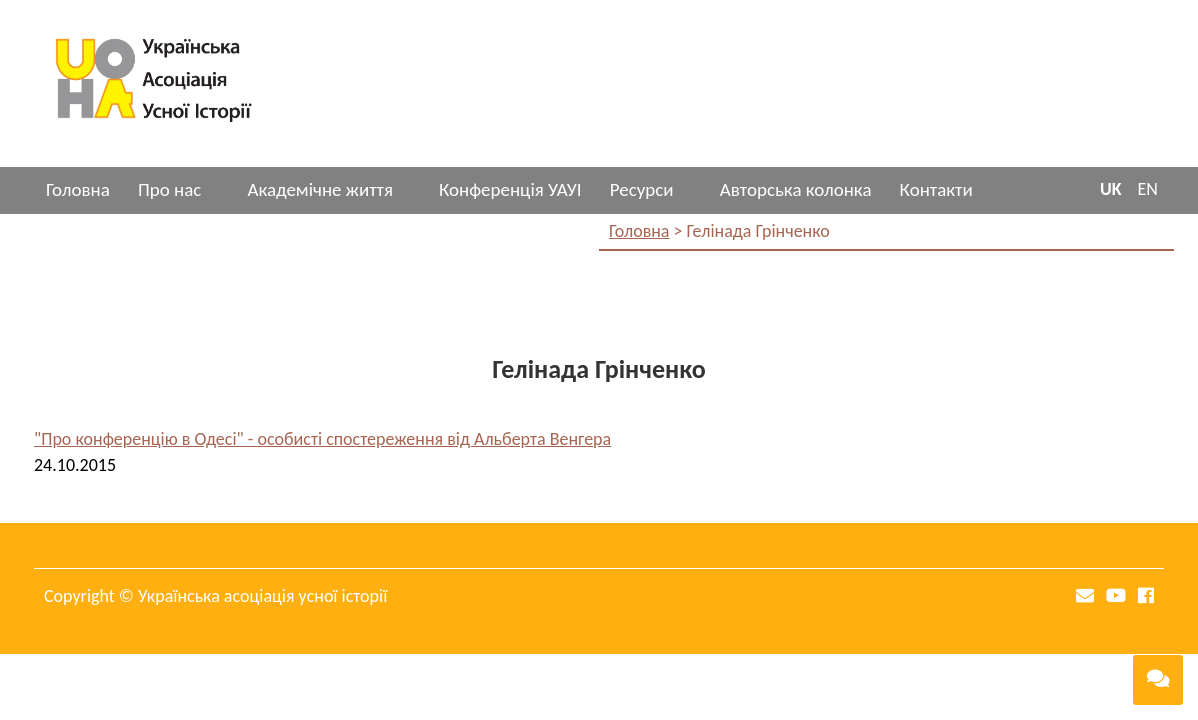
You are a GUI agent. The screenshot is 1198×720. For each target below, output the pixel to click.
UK (1111, 189)
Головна (78, 189)
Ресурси (642, 189)
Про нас (169, 189)
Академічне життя (319, 189)
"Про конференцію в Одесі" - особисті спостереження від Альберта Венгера (322, 439)
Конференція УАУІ (510, 189)
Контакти (936, 189)
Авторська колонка (796, 189)
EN (1148, 189)
